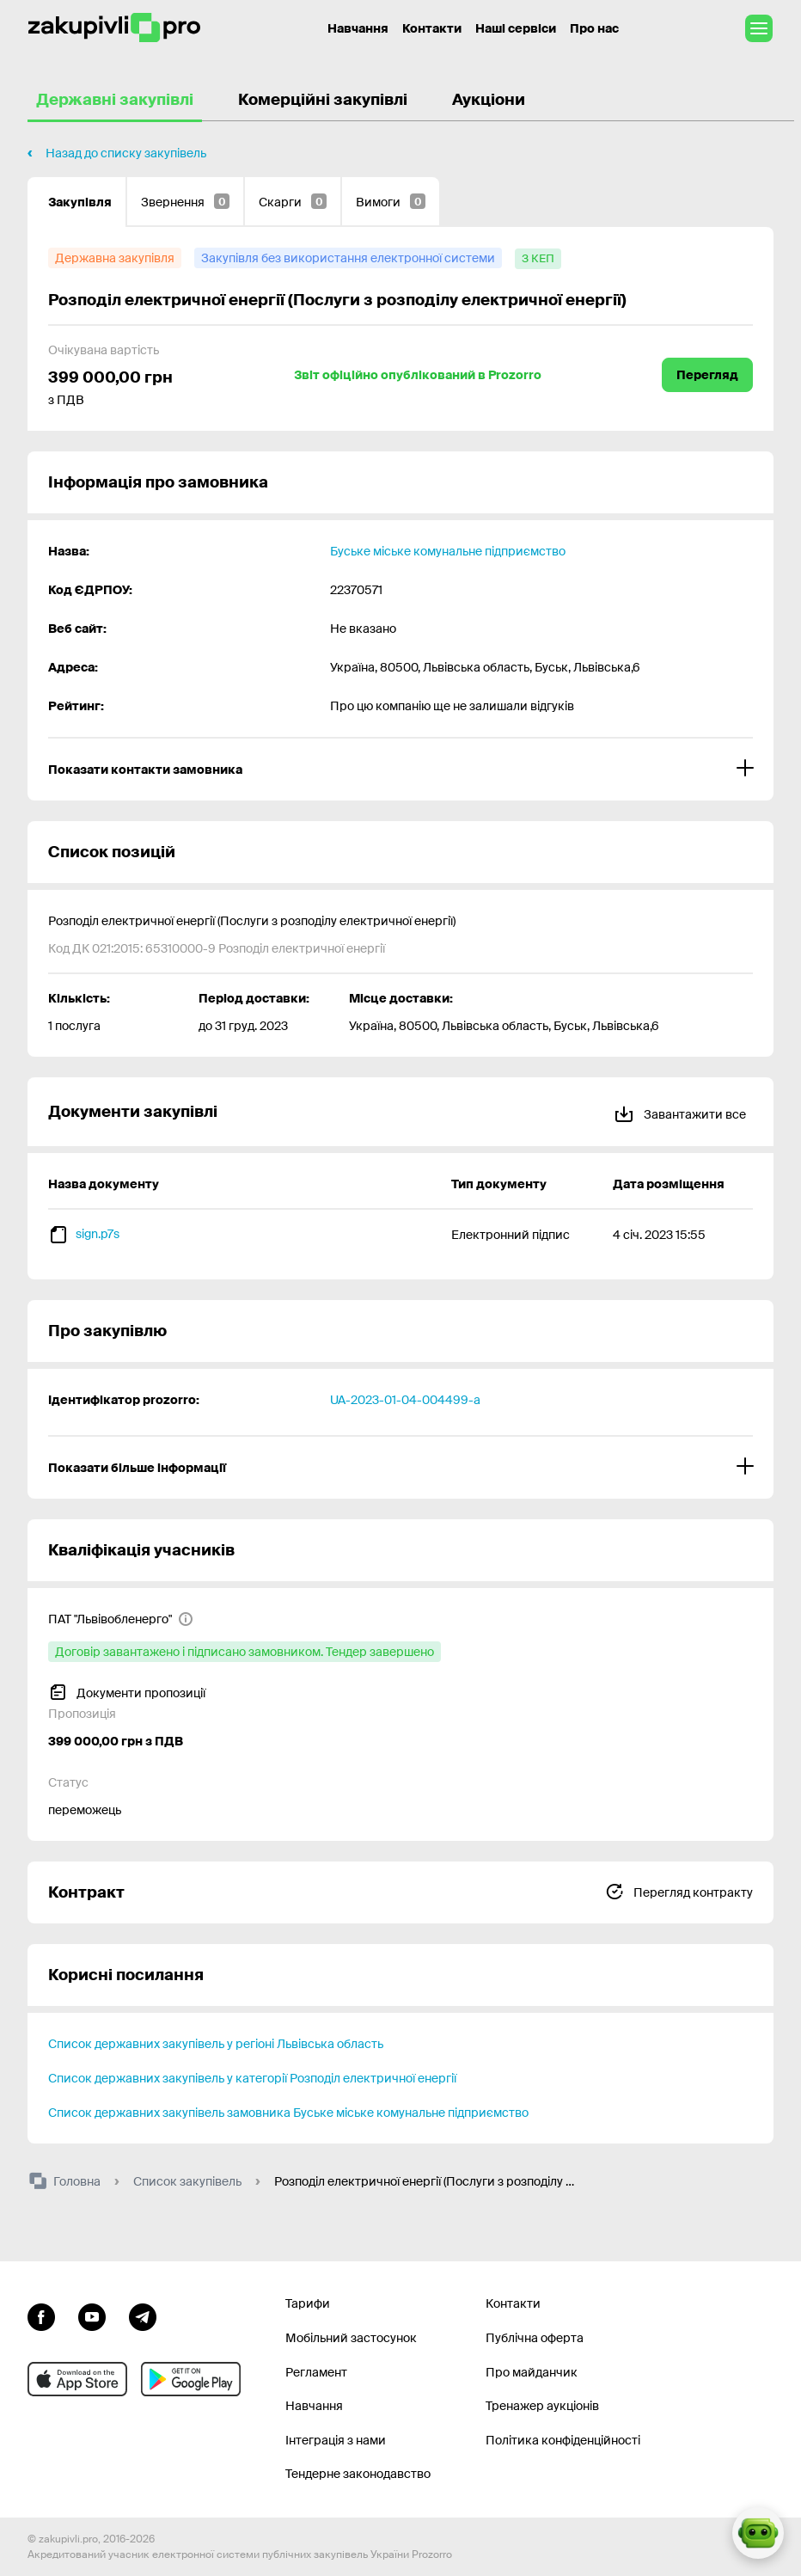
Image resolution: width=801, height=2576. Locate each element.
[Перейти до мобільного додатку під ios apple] (77, 2379)
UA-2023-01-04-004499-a (405, 1400)
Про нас (594, 28)
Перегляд (707, 375)
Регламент (316, 2372)
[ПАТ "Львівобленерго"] (120, 1619)
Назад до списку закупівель (126, 153)
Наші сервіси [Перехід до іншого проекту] (515, 28)
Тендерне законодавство (358, 2473)
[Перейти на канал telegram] (142, 2315)
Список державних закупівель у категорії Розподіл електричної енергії (252, 2078)
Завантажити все (680, 1111)
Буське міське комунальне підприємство (448, 551)
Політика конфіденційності (563, 2440)
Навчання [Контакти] (357, 28)
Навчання (314, 2405)
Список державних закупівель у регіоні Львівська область (215, 2044)
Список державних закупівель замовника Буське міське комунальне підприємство (288, 2112)
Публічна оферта (535, 2338)
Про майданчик (532, 2372)
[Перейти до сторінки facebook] (41, 2315)
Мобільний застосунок (351, 2338)
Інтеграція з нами (335, 2440)
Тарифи (307, 2303)
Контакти (432, 28)
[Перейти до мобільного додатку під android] (191, 2379)
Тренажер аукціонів (542, 2405)
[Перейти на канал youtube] (92, 2315)
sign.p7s (97, 1234)
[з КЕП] (538, 258)
